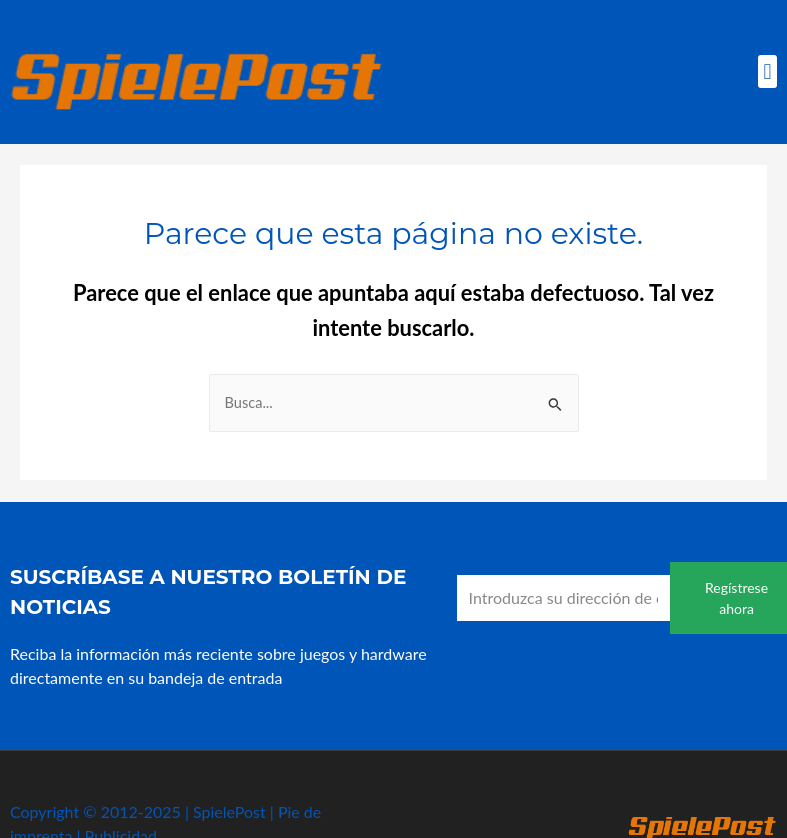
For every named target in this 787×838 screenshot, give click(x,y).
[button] (767, 71)
